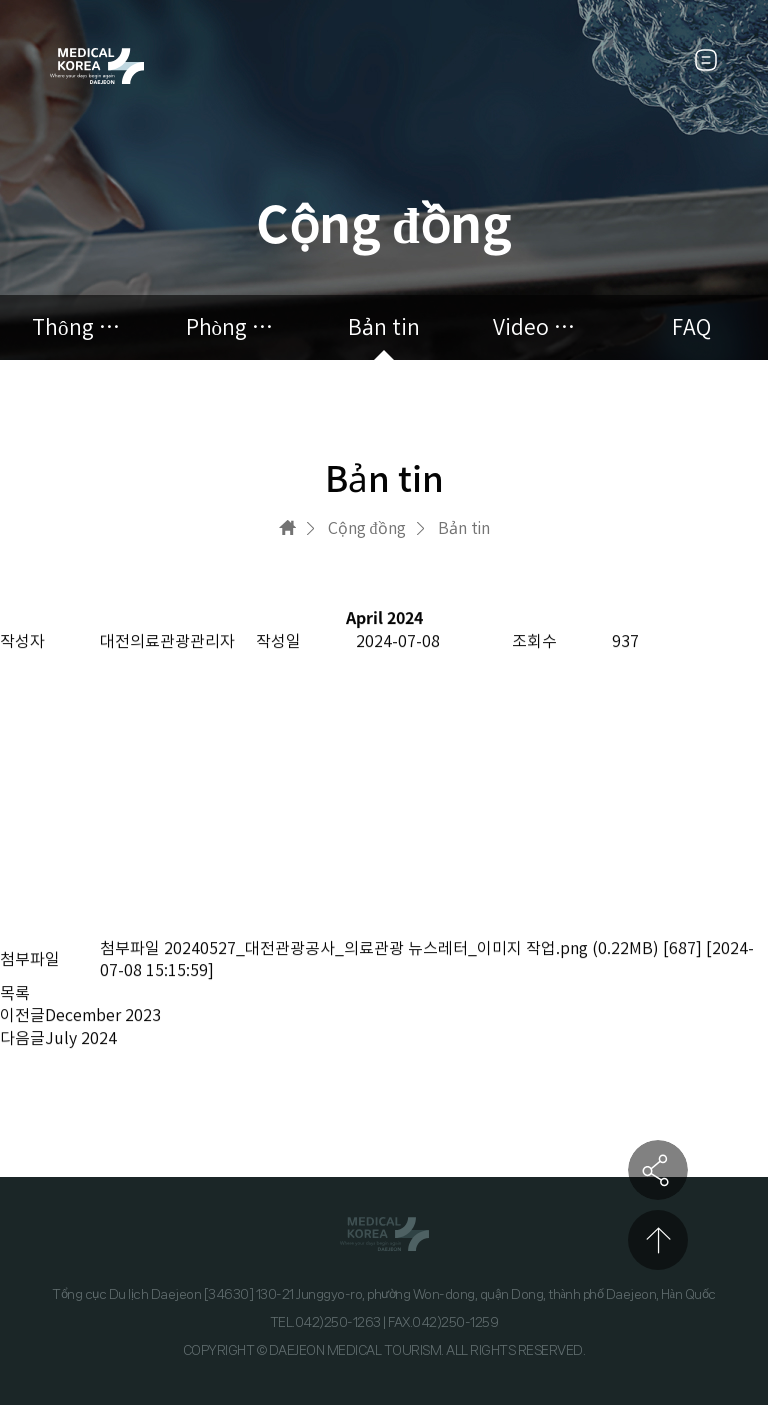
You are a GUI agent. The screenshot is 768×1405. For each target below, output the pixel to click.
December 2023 (103, 1016)
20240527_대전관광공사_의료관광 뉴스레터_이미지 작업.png (376, 948)
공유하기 (658, 1170)
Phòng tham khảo (231, 327)
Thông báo (77, 327)
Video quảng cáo (538, 327)
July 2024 (81, 1038)
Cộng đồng (367, 528)
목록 (15, 993)
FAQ (691, 327)
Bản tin (384, 327)
